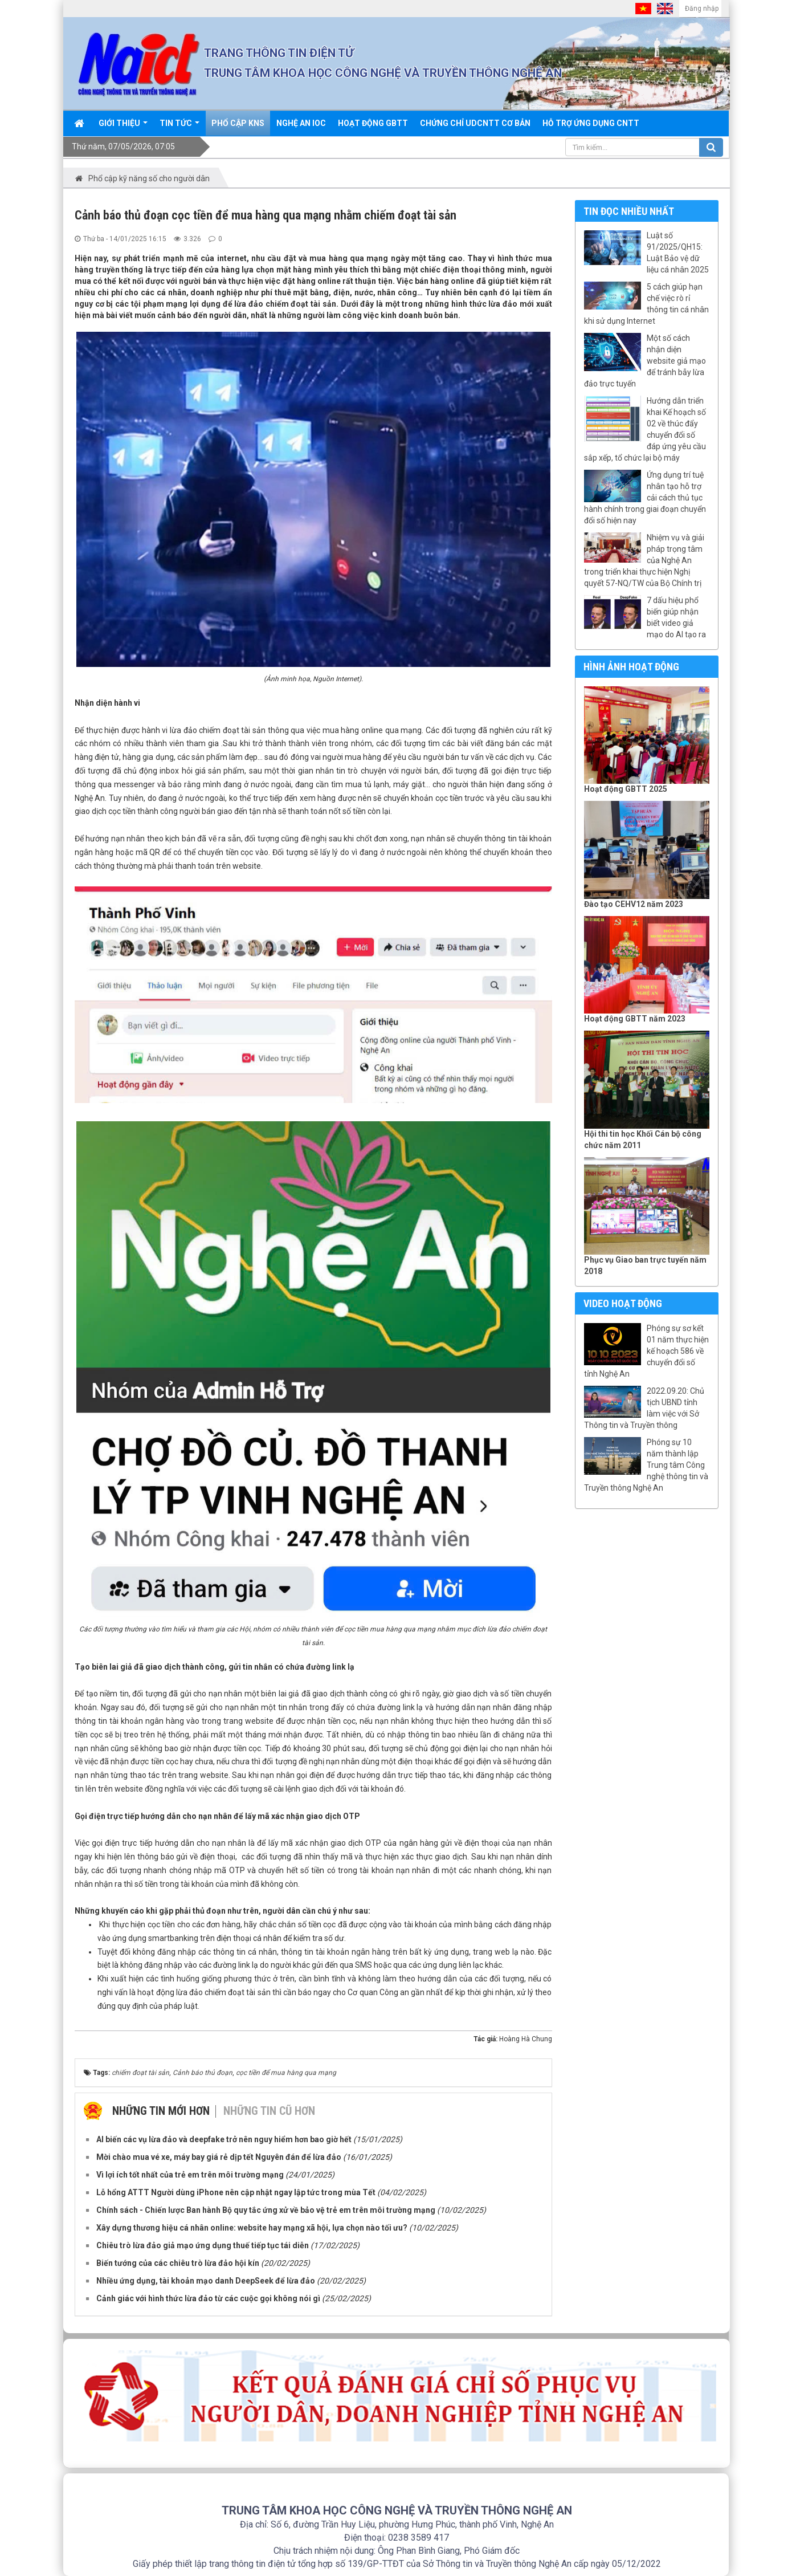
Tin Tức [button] (179, 127)
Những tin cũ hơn (269, 2111)
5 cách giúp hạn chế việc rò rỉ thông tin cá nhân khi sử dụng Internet (646, 303)
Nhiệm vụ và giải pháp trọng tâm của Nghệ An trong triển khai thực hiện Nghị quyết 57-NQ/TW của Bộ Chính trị (644, 560)
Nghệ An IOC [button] (301, 123)
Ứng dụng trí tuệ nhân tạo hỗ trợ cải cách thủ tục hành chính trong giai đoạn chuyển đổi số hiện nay (645, 497)
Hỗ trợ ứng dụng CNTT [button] (590, 123)
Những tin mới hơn (161, 2111)
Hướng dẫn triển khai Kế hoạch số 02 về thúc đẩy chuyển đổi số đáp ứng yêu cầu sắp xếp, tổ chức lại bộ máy (645, 429)
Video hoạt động (622, 1303)
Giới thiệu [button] (123, 127)
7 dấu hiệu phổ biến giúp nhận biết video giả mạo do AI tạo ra (676, 617)
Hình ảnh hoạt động (631, 667)
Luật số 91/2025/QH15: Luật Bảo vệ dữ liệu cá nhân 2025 (678, 252)
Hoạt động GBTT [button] (373, 123)
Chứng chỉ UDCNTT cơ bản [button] (475, 123)
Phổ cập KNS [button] (237, 123)
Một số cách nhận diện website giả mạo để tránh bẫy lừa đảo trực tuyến (645, 360)
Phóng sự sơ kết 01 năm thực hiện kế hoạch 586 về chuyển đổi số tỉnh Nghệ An (646, 1351)
